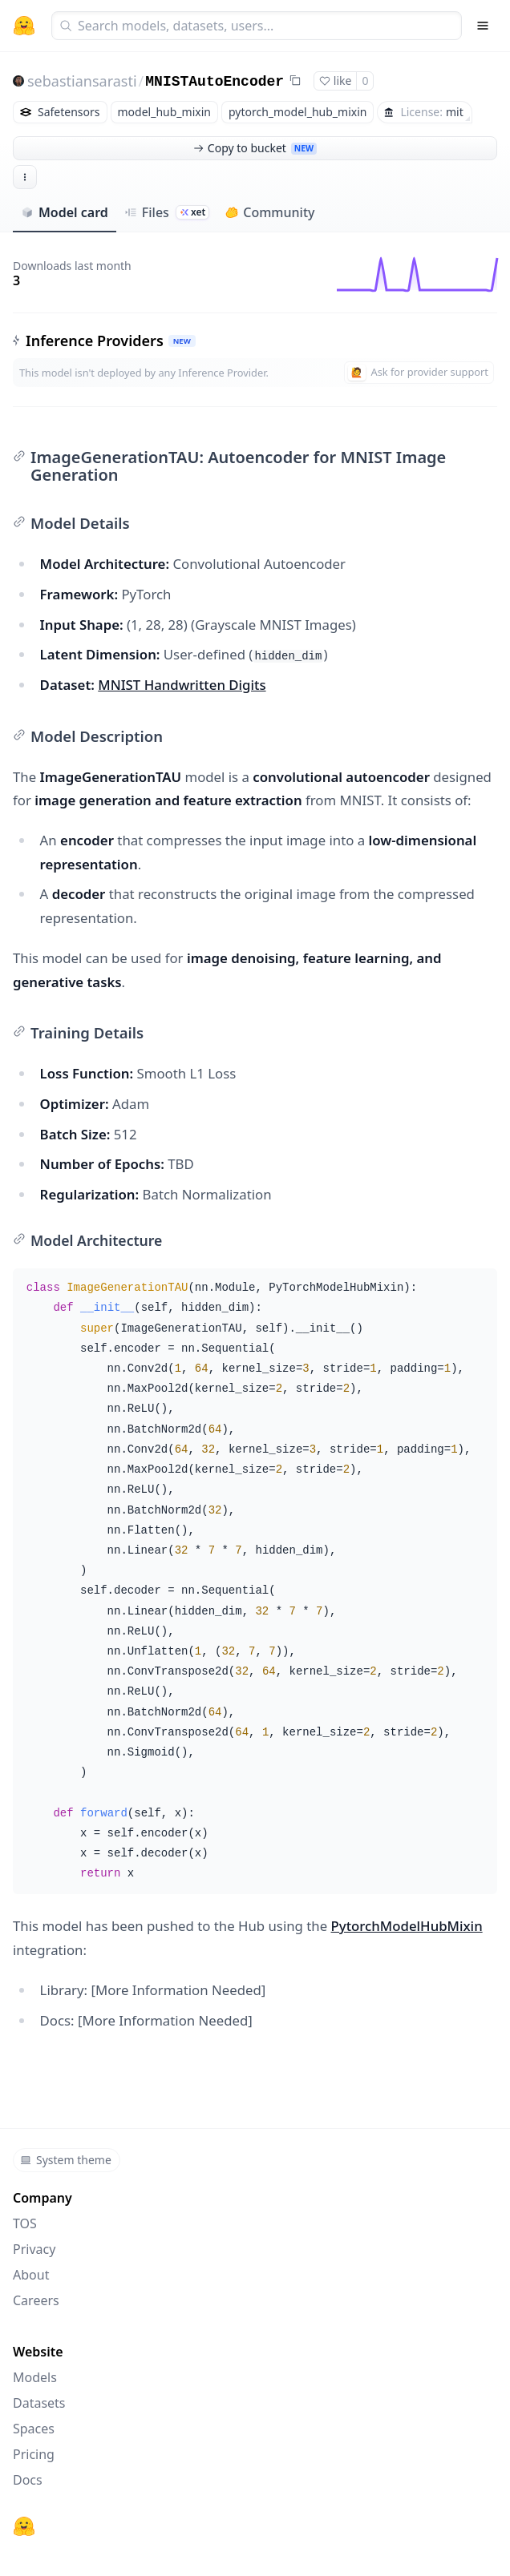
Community (269, 212)
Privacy (34, 2249)
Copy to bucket (255, 147)
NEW (182, 341)
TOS (25, 2223)
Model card (64, 212)
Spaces (34, 2428)
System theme (65, 2159)
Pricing (34, 2454)
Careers (36, 2300)
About (31, 2275)
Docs (27, 2480)
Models (35, 2377)
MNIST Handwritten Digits (181, 684)
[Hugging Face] (24, 2526)
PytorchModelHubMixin (407, 1926)
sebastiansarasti (82, 81)
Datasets (39, 2403)
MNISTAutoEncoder (214, 82)
